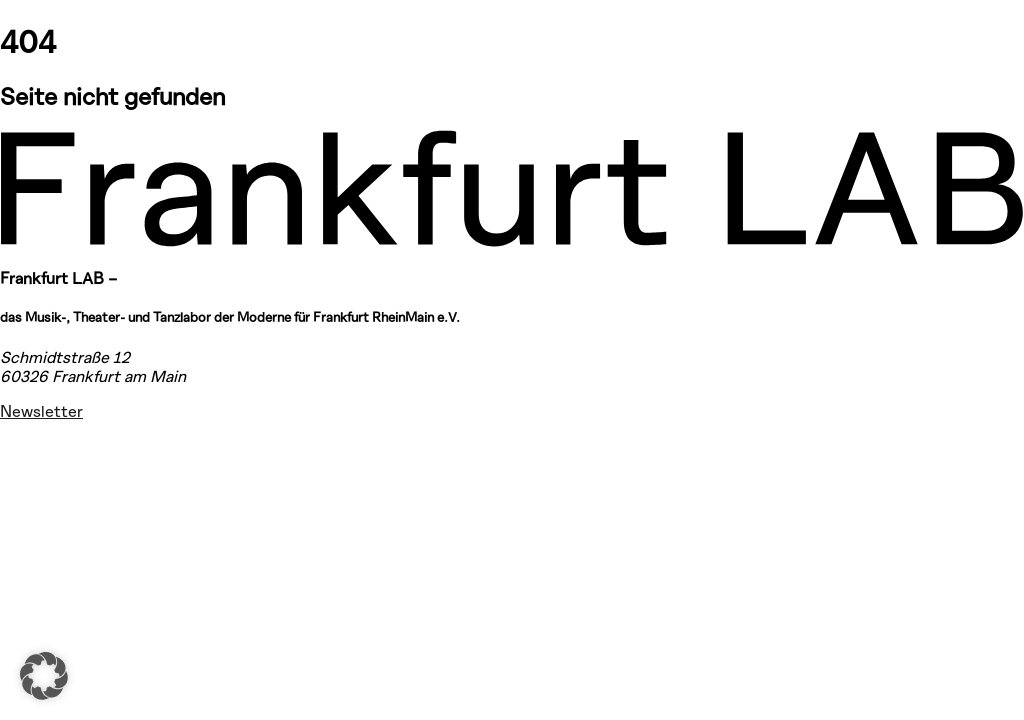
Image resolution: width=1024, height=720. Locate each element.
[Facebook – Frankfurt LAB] (24, 499)
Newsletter (41, 410)
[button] (44, 676)
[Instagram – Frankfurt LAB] (24, 448)
